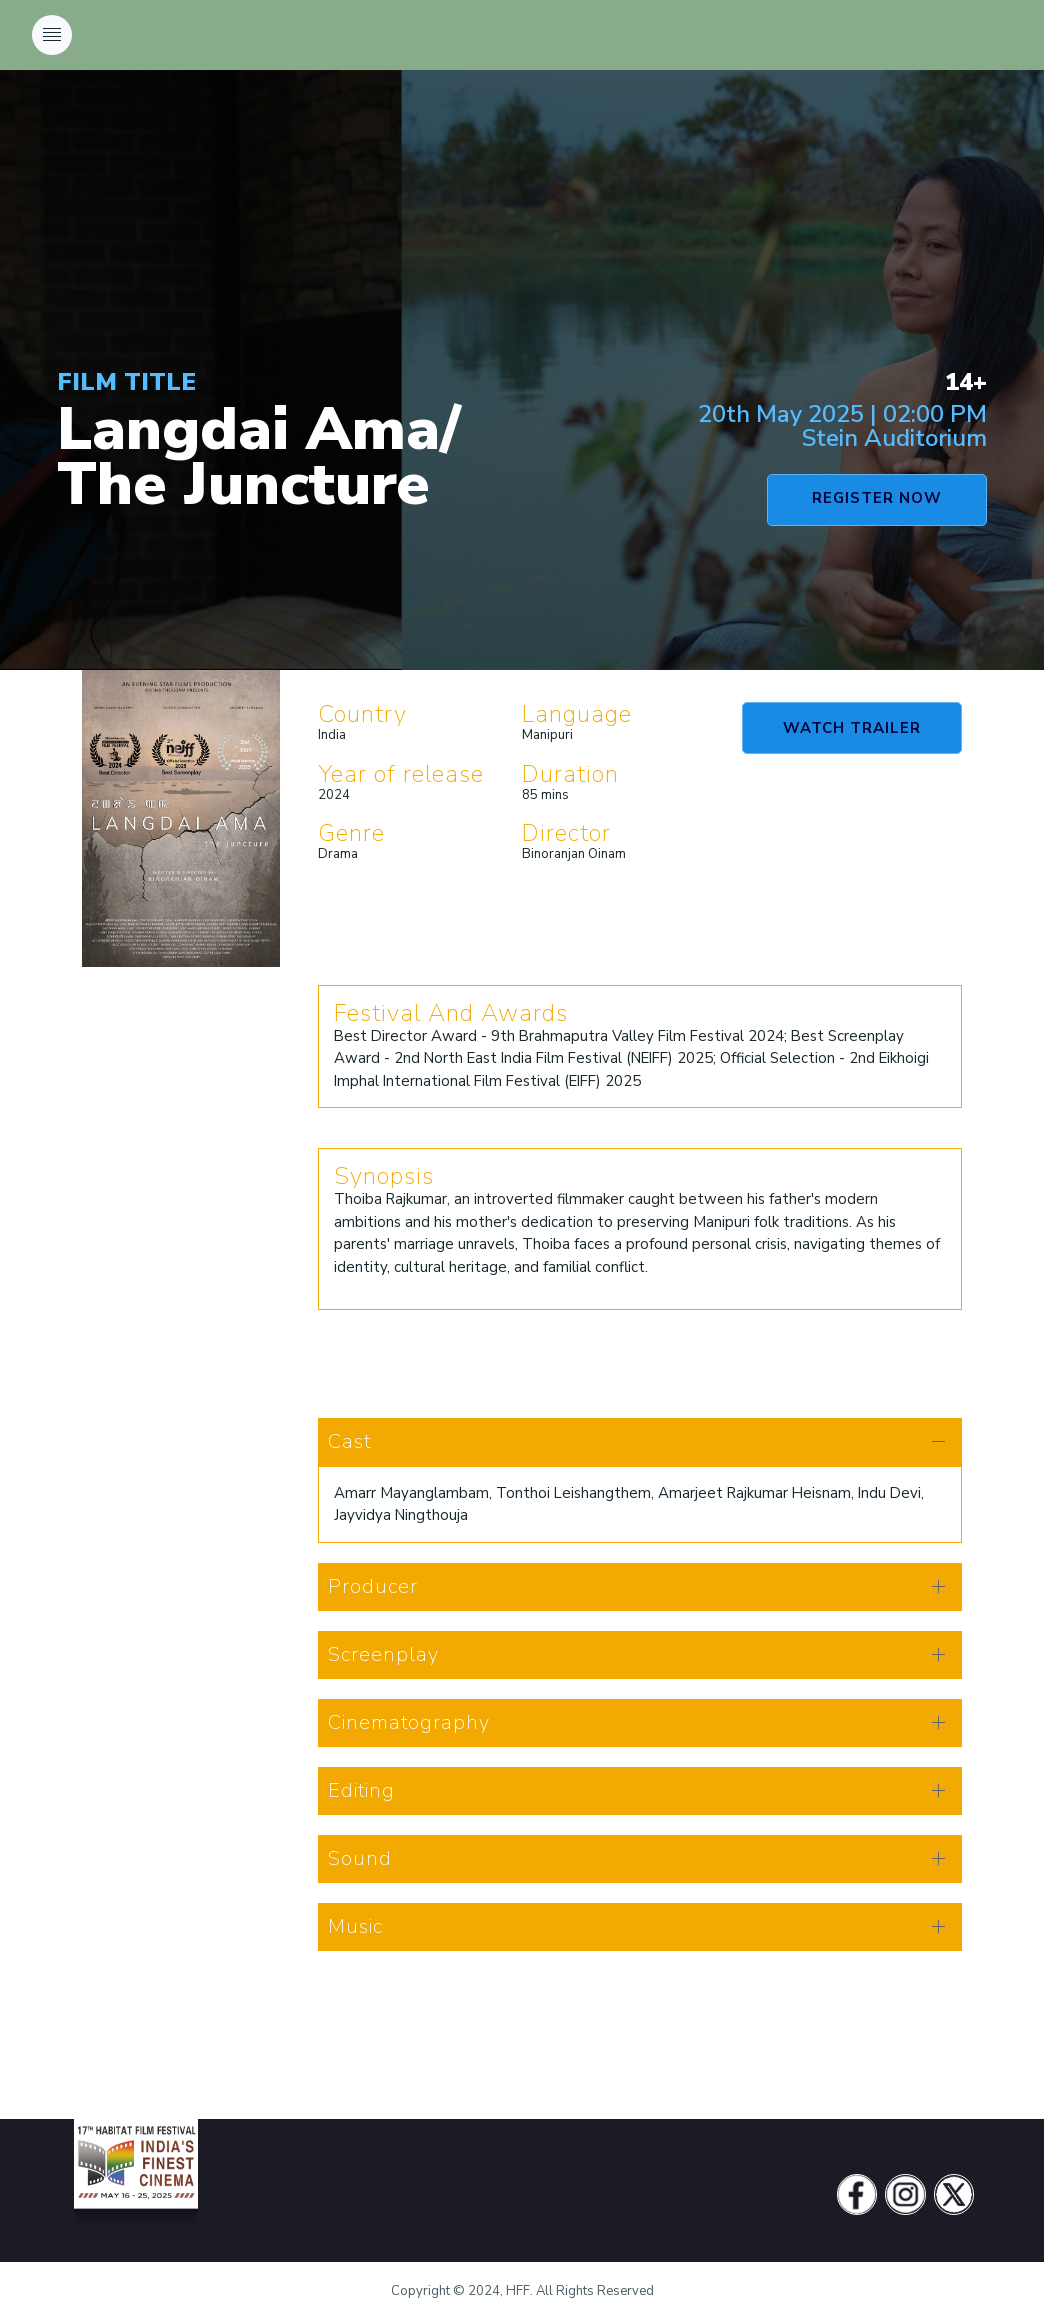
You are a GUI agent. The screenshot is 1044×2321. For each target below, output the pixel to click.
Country (362, 714)
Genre (351, 833)
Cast (349, 1441)
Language (577, 714)
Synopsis (384, 1176)
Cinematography (409, 1722)
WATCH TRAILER (852, 728)
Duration (570, 774)
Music (355, 1926)
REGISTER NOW (877, 498)
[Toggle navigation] (52, 35)
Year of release (401, 774)
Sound (360, 1858)
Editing (361, 1790)
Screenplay (383, 1654)
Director (566, 833)
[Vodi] (136, 2194)
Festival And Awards (451, 1013)
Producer (373, 1586)
